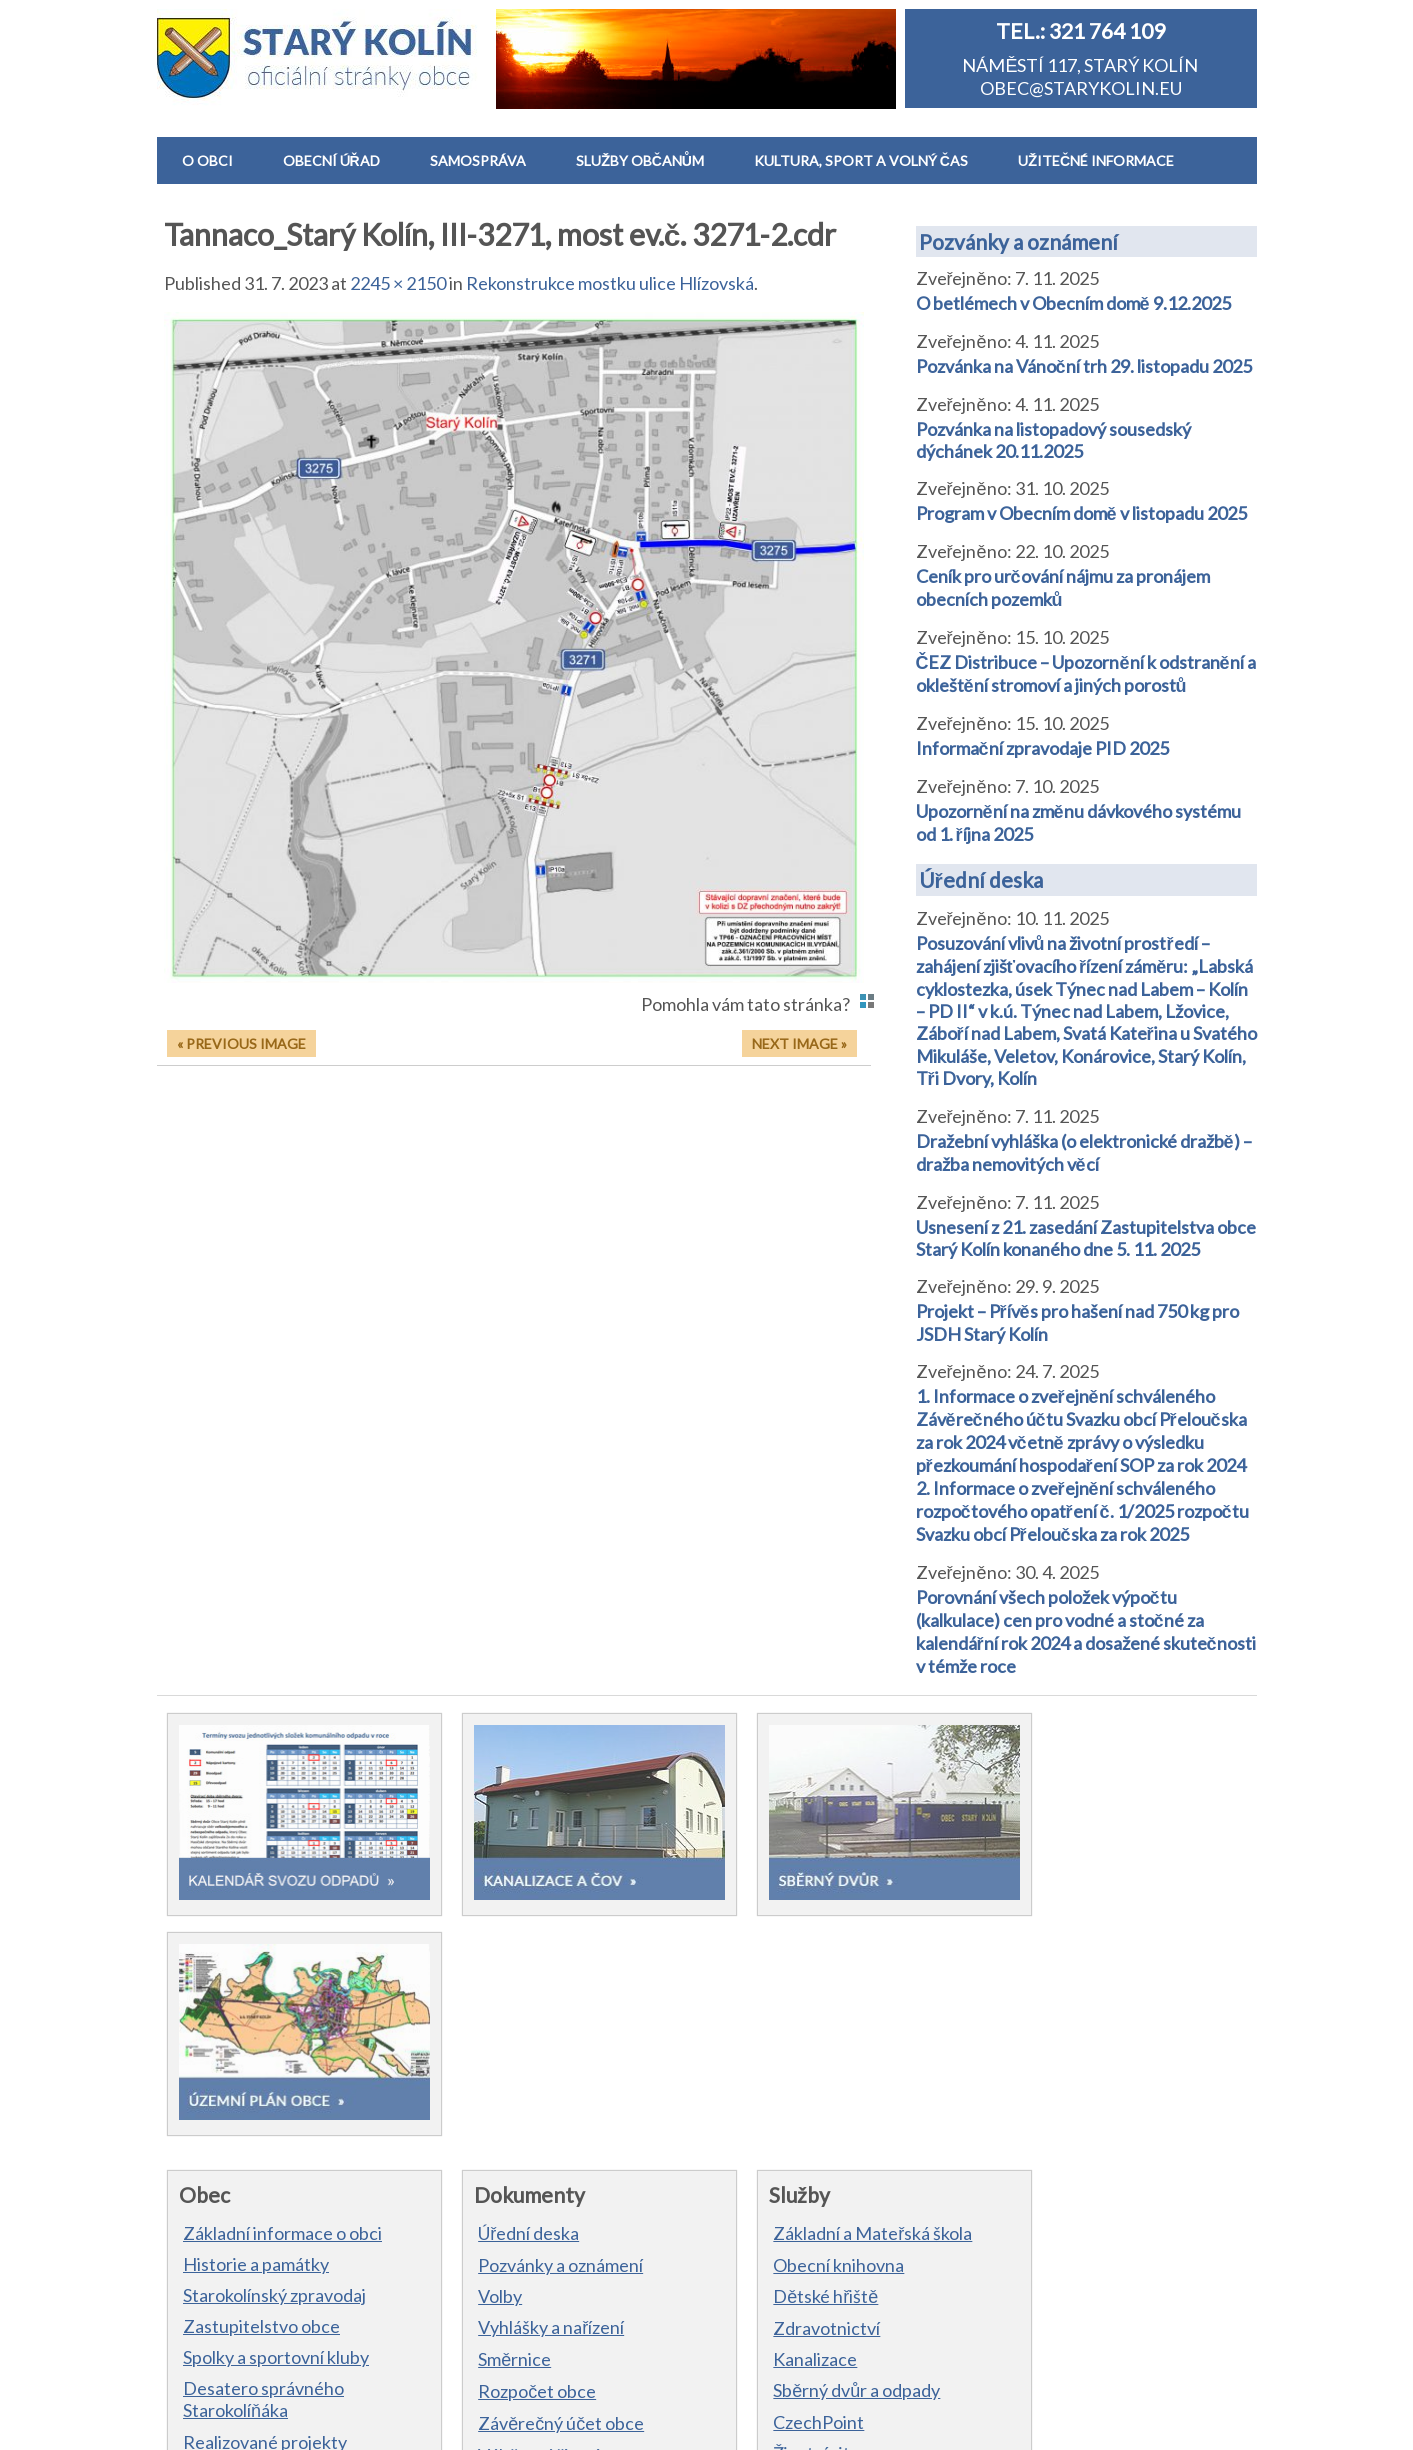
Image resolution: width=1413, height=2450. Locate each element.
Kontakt (215, 2270)
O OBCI (207, 160)
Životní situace (790, 2219)
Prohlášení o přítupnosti (817, 2421)
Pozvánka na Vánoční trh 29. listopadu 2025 (1084, 366)
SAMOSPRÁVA (478, 160)
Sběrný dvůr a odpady (816, 2156)
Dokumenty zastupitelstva (561, 2285)
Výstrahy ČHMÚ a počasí (830, 2281)
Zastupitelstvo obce (261, 2092)
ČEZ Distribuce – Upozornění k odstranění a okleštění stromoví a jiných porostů (1086, 673)
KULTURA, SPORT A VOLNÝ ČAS (861, 160)
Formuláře (498, 2253)
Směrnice (494, 2125)
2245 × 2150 (398, 283)
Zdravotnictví (786, 2094)
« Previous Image (241, 1043)
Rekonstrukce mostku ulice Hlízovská (610, 283)
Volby (480, 2062)
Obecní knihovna (798, 2031)
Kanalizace (775, 2125)
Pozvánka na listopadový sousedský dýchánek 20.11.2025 (1053, 440)
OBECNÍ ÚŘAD (331, 160)
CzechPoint (778, 2188)
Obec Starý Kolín (260, 2421)
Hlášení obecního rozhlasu (285, 2239)
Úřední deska (981, 879)
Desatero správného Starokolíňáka (263, 2165)
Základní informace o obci (282, 1999)
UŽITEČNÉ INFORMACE (1096, 160)
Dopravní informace (811, 2250)
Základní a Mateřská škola (832, 1999)
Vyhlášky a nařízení (531, 2093)
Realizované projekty (265, 2208)
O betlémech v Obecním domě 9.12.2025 (1073, 303)
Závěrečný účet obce (541, 2189)
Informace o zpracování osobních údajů (612, 2421)
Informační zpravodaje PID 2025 (1042, 748)
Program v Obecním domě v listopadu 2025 (1081, 513)
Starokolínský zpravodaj (274, 2061)
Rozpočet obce (517, 2157)
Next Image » (799, 1043)
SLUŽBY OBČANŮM (640, 160)
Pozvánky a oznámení (1018, 241)
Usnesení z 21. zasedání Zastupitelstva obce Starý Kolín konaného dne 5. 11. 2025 (1086, 1238)
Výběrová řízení (518, 2221)
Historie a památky (256, 2030)
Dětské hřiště (785, 2062)
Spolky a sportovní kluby (276, 2123)
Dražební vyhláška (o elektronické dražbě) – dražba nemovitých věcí (1084, 1152)
